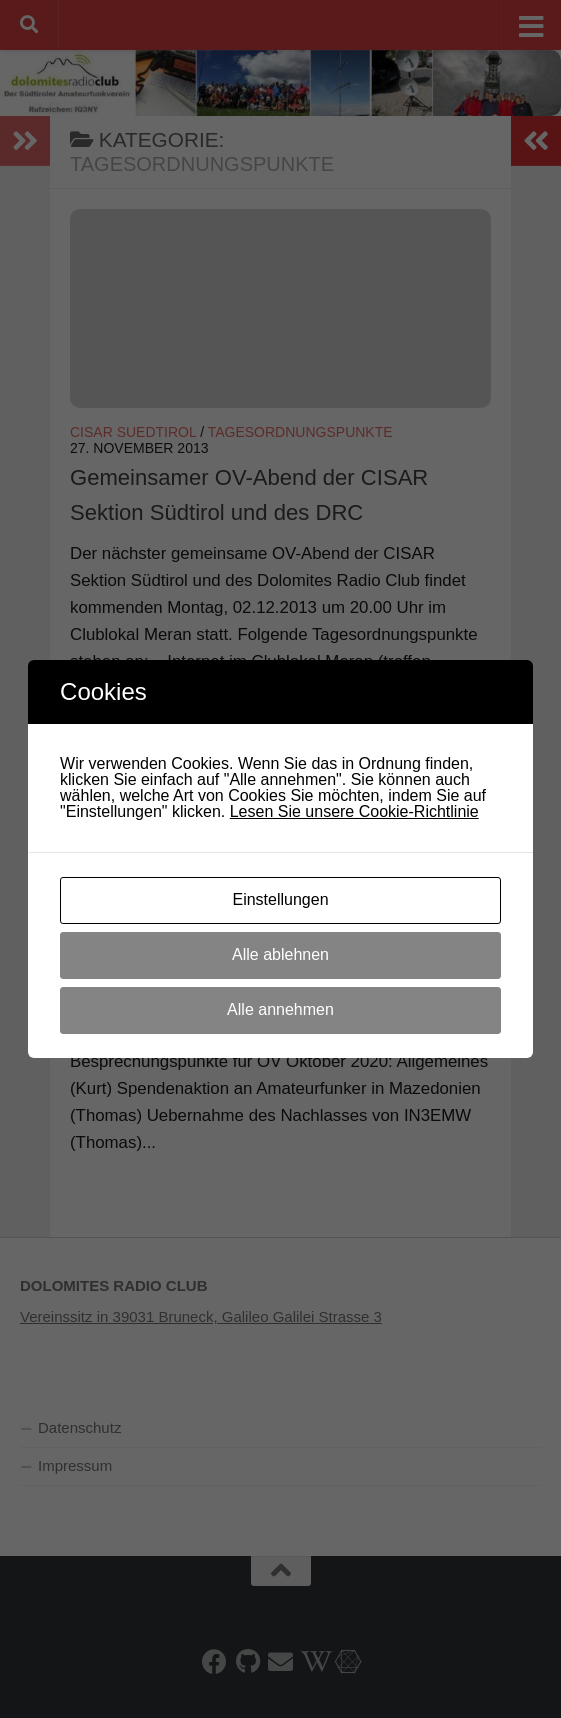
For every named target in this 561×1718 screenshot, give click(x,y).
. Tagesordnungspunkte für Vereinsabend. (274, 967)
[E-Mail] (280, 1661)
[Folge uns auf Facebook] (214, 1661)
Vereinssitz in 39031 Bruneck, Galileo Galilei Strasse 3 (201, 1316)
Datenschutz (79, 1427)
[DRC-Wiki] (313, 1661)
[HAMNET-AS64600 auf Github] (247, 1661)
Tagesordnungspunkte (300, 432)
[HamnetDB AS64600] (346, 1661)
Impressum (75, 1465)
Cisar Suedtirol (133, 432)
